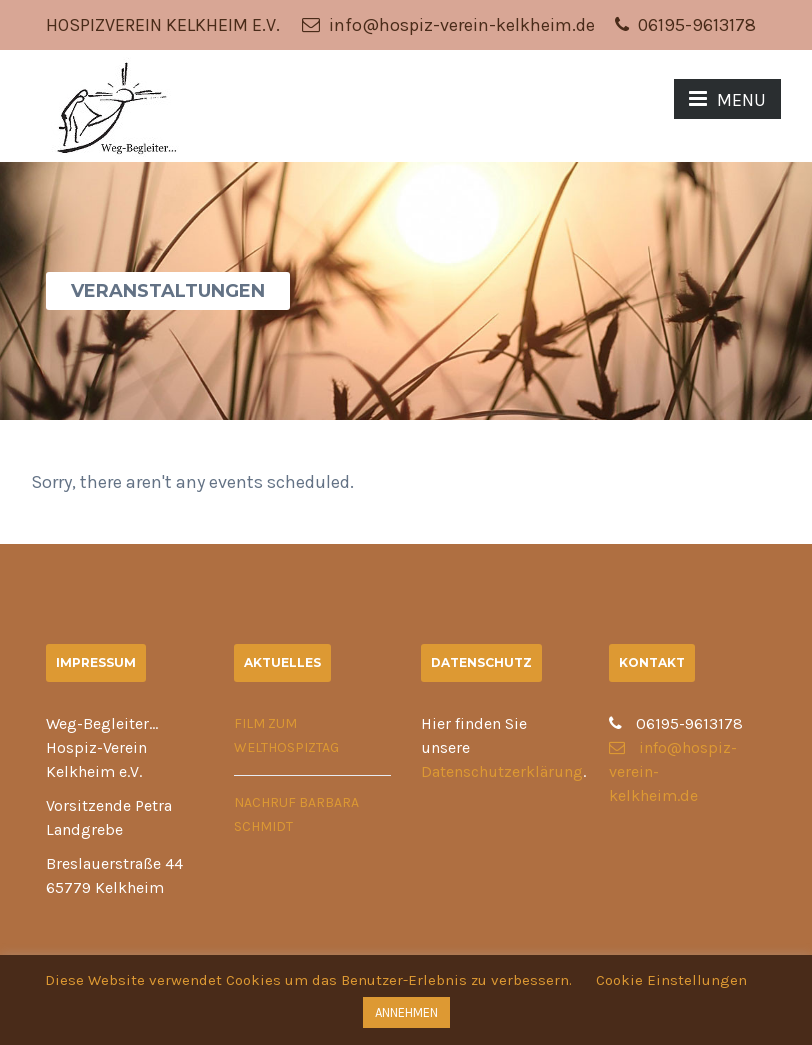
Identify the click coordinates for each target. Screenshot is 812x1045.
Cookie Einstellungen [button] (671, 980)
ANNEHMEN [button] (406, 1012)
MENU (727, 99)
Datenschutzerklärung (502, 771)
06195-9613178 (685, 25)
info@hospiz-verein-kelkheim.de (448, 25)
